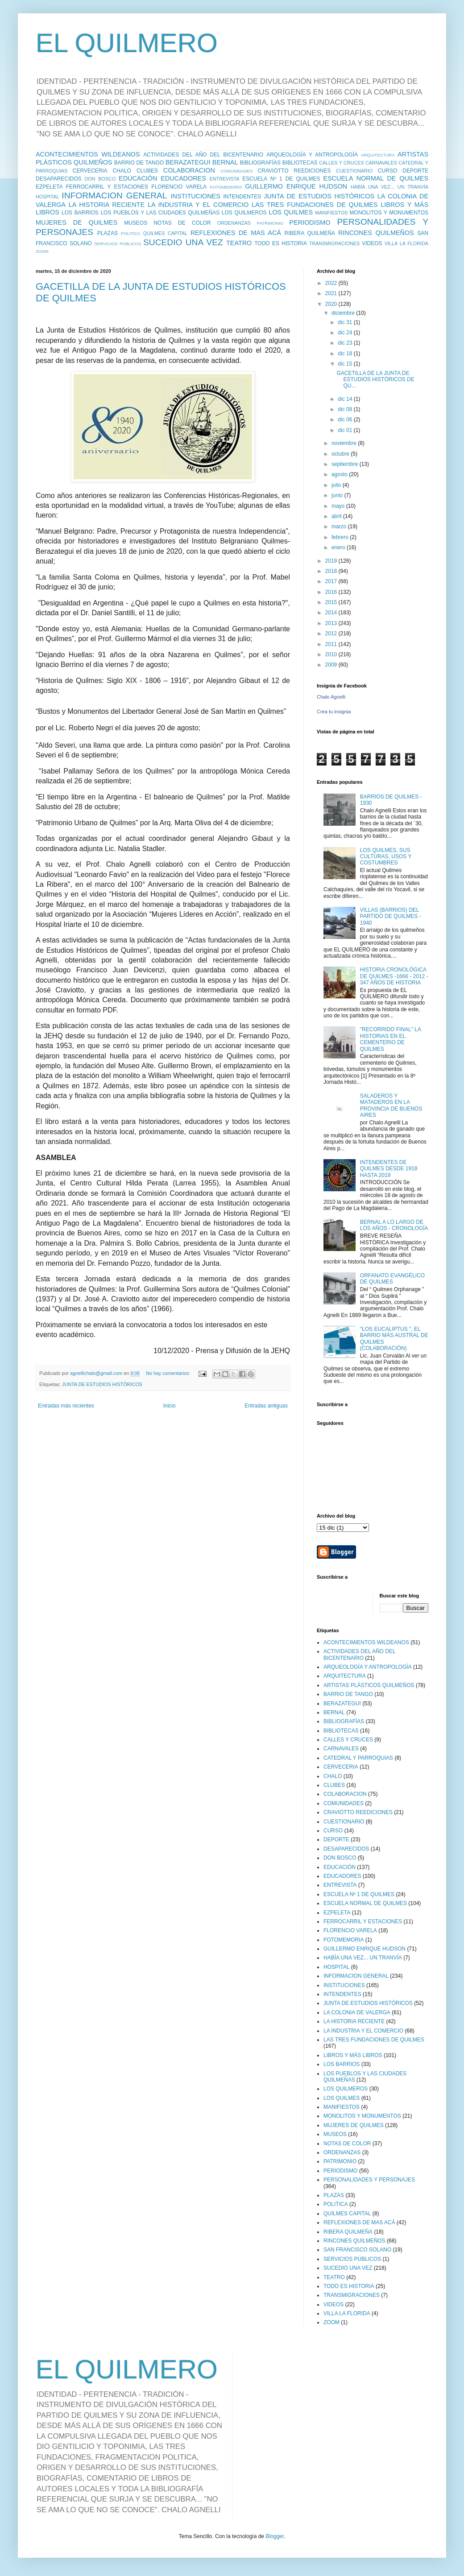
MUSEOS (135, 223)
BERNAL (225, 162)
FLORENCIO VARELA (179, 187)
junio (337, 495)
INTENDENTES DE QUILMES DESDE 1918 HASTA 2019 (389, 1168)
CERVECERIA (90, 171)
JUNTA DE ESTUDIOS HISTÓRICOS (319, 196)
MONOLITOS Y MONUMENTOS (389, 213)
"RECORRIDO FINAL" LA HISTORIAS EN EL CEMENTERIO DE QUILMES (390, 1039)
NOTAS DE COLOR (182, 223)
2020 (332, 304)
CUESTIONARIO (354, 170)
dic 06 (345, 419)
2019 (332, 561)
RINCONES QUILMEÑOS (376, 232)
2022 (332, 283)
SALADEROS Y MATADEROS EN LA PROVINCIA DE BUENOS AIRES (391, 1105)
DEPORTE (415, 171)
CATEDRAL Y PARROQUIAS (358, 1758)
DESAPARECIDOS (58, 179)
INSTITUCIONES (195, 196)
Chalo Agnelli (331, 697)
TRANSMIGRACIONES (334, 243)
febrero (340, 537)
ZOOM (42, 251)
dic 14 (345, 399)
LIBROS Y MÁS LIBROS (352, 2055)
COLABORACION (189, 170)
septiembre (345, 464)
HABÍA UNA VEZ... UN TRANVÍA (389, 186)
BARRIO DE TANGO (139, 163)
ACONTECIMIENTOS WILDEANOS (88, 154)
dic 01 (345, 430)
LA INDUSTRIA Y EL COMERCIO (198, 204)
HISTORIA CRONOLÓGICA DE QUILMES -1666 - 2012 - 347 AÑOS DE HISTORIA (394, 976)
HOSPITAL (47, 196)
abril (337, 516)
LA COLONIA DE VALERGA (356, 2012)
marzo (339, 526)
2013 (332, 623)
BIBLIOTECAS (300, 163)
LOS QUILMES (291, 212)
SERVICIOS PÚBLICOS (117, 243)
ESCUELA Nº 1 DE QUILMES (281, 179)
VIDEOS (372, 243)
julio (337, 485)
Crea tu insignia (334, 711)
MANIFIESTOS (331, 212)
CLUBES (147, 171)
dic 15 (345, 364)
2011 (332, 644)
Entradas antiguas (266, 1406)
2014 (332, 612)
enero (339, 547)
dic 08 (345, 409)
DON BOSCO (100, 178)
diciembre (343, 313)
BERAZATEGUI (188, 162)
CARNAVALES (381, 162)
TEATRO (239, 243)
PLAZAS (107, 233)
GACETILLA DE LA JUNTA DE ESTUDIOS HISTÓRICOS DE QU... (375, 379)
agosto (340, 474)
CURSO (387, 171)
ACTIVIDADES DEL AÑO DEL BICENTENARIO (203, 155)
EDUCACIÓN (138, 178)
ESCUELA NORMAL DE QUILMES (375, 178)
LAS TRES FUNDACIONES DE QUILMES (314, 204)
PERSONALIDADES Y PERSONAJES (369, 2180)
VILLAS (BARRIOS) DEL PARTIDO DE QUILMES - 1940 (390, 916)
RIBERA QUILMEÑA (310, 233)
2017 (332, 581)
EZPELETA (49, 187)
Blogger (274, 2536)
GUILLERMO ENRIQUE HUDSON (296, 186)
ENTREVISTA (225, 178)
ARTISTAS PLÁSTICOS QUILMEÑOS (368, 1685)
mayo (338, 506)
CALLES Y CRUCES (341, 162)
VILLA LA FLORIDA (406, 243)
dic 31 (345, 322)
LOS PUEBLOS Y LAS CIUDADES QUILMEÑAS (160, 213)
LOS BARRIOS (80, 213)
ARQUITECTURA (378, 154)
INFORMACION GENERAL (114, 195)
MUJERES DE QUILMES (76, 222)
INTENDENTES (242, 196)
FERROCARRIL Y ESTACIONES (107, 187)
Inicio (169, 1406)
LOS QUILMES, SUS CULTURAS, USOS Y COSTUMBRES (385, 856)
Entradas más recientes (66, 1406)
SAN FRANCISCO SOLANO (357, 2250)
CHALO (122, 171)
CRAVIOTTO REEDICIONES (294, 171)
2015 (332, 602)
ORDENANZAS (234, 223)
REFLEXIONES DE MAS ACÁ (236, 232)
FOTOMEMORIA (226, 187)
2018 (332, 571)
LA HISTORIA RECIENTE (107, 204)
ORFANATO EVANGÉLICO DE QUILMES (392, 1278)
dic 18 (345, 353)
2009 (332, 665)
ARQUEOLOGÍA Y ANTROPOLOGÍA (312, 155)
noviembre (344, 443)
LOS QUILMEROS (244, 213)
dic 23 (345, 343)
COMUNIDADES (236, 171)
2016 (332, 592)
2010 (332, 654)
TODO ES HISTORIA (280, 243)
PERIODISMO (310, 222)
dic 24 (345, 332)
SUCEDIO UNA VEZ (183, 242)
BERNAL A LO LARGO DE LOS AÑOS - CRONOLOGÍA (394, 1225)
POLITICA (131, 233)
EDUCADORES (183, 178)
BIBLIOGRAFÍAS (260, 163)
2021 (332, 293)
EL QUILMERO (127, 43)
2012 (332, 633)
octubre (341, 454)
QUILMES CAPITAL (165, 233)
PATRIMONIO (270, 223)
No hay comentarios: (168, 1373)
